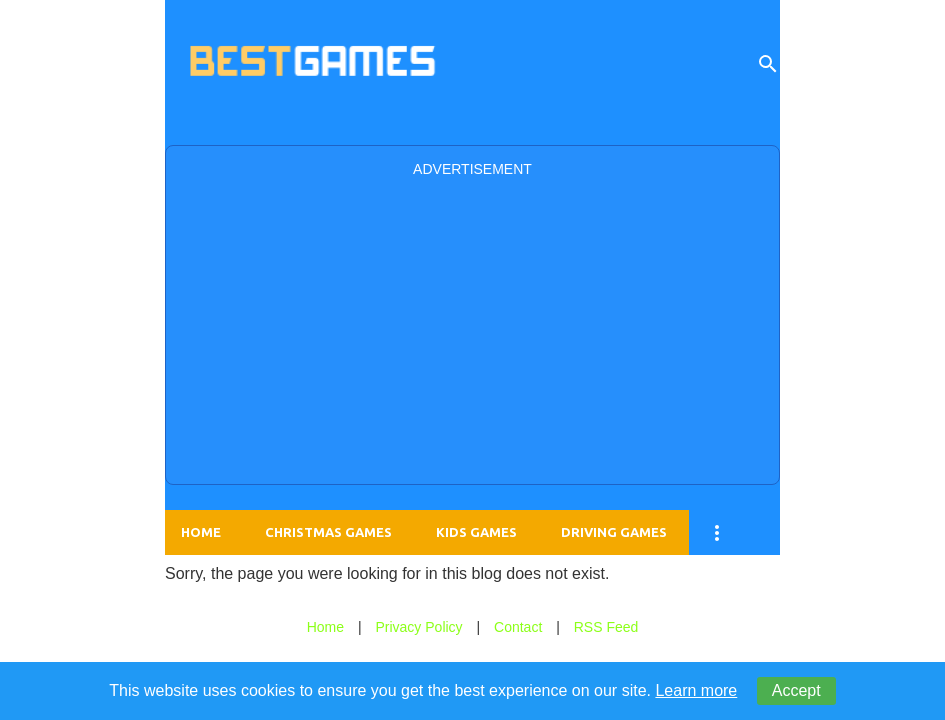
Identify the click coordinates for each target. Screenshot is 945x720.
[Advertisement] (472, 329)
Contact (518, 627)
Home (201, 532)
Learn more (696, 690)
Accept (796, 690)
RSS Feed (606, 627)
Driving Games (614, 532)
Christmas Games (328, 532)
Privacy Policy (418, 627)
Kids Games (476, 532)
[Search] (768, 64)
